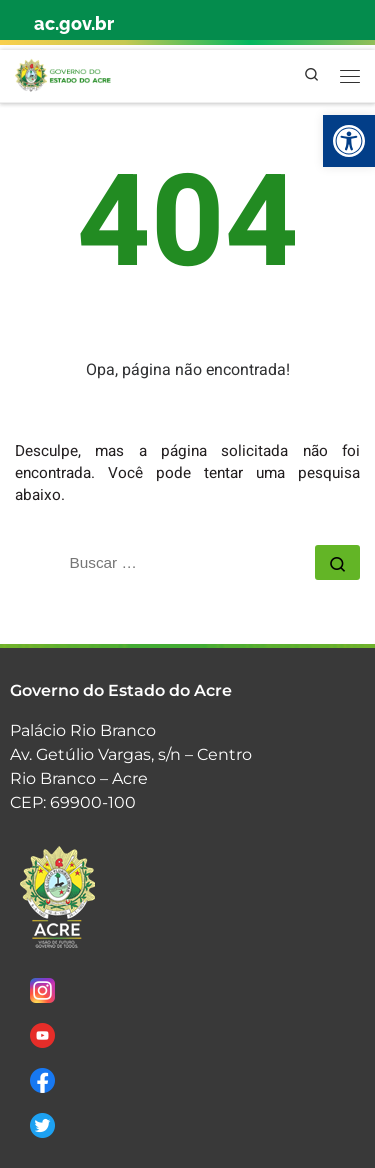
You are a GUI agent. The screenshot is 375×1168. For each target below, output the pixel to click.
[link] (349, 141)
